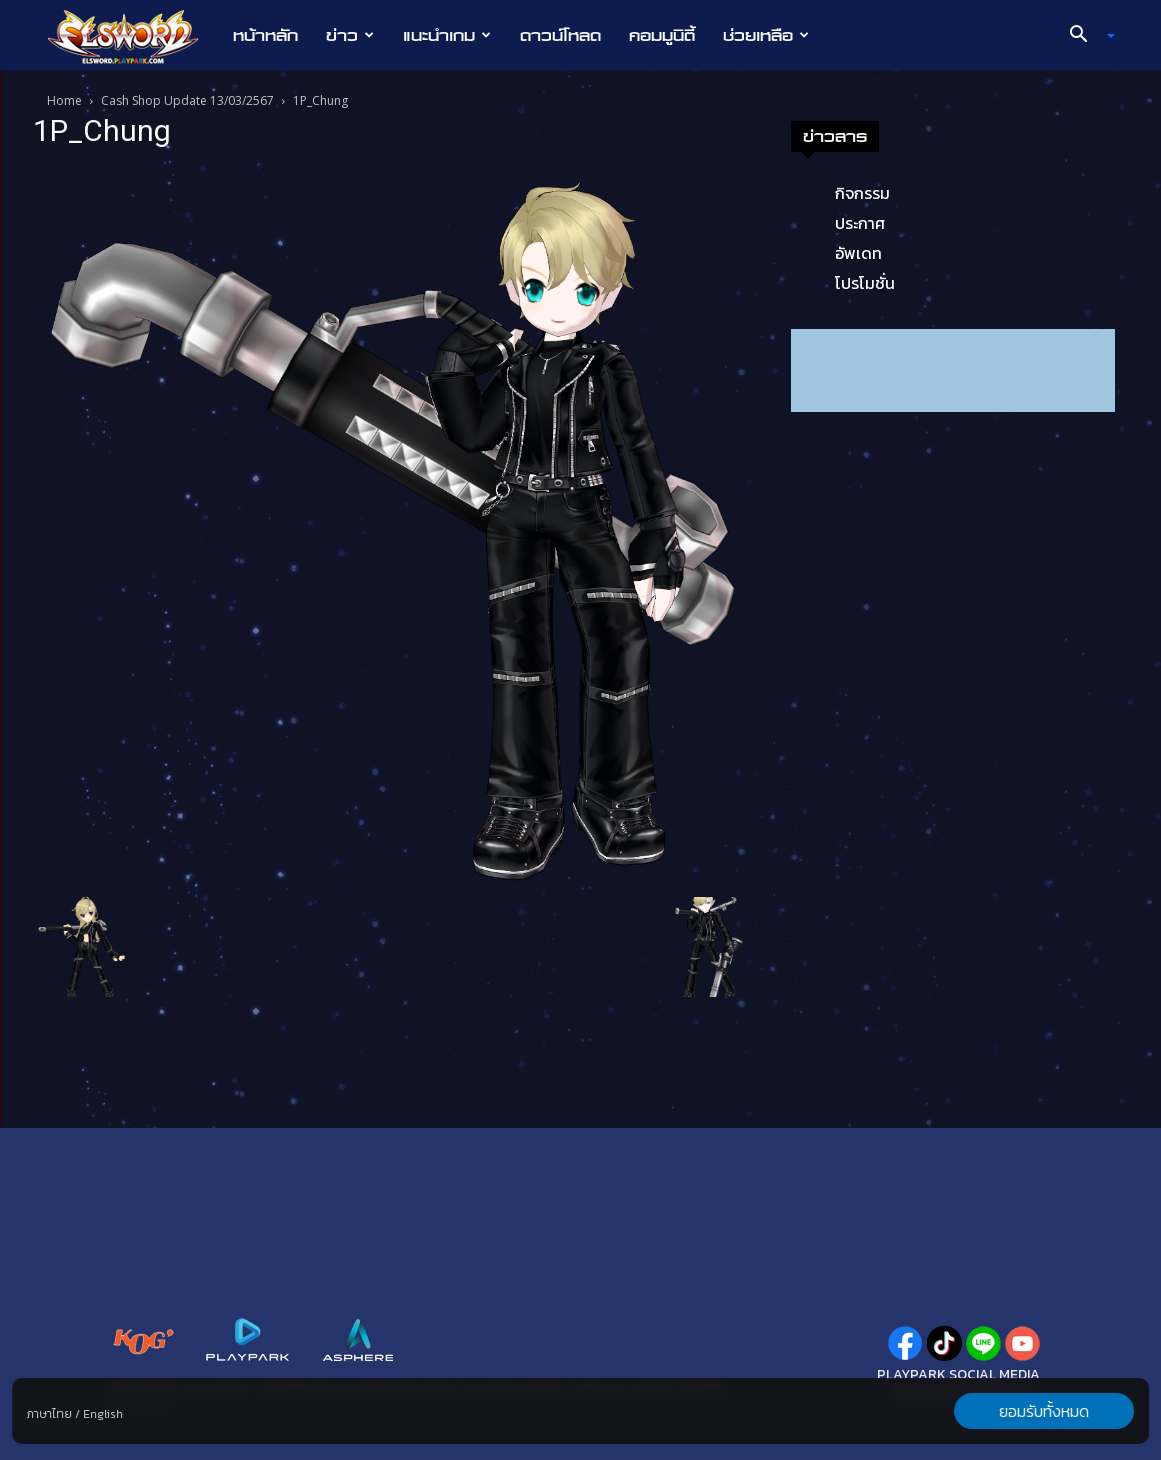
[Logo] (133, 36)
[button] (1084, 36)
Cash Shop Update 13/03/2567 (187, 100)
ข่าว (350, 35)
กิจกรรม (862, 193)
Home (64, 100)
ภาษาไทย (49, 1414)
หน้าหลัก (265, 35)
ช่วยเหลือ (766, 35)
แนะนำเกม (447, 35)
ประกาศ (860, 223)
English (103, 1414)
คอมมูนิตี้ (662, 35)
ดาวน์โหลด (560, 35)
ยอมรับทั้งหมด (1044, 1411)
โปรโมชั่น (865, 283)
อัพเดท (858, 253)
